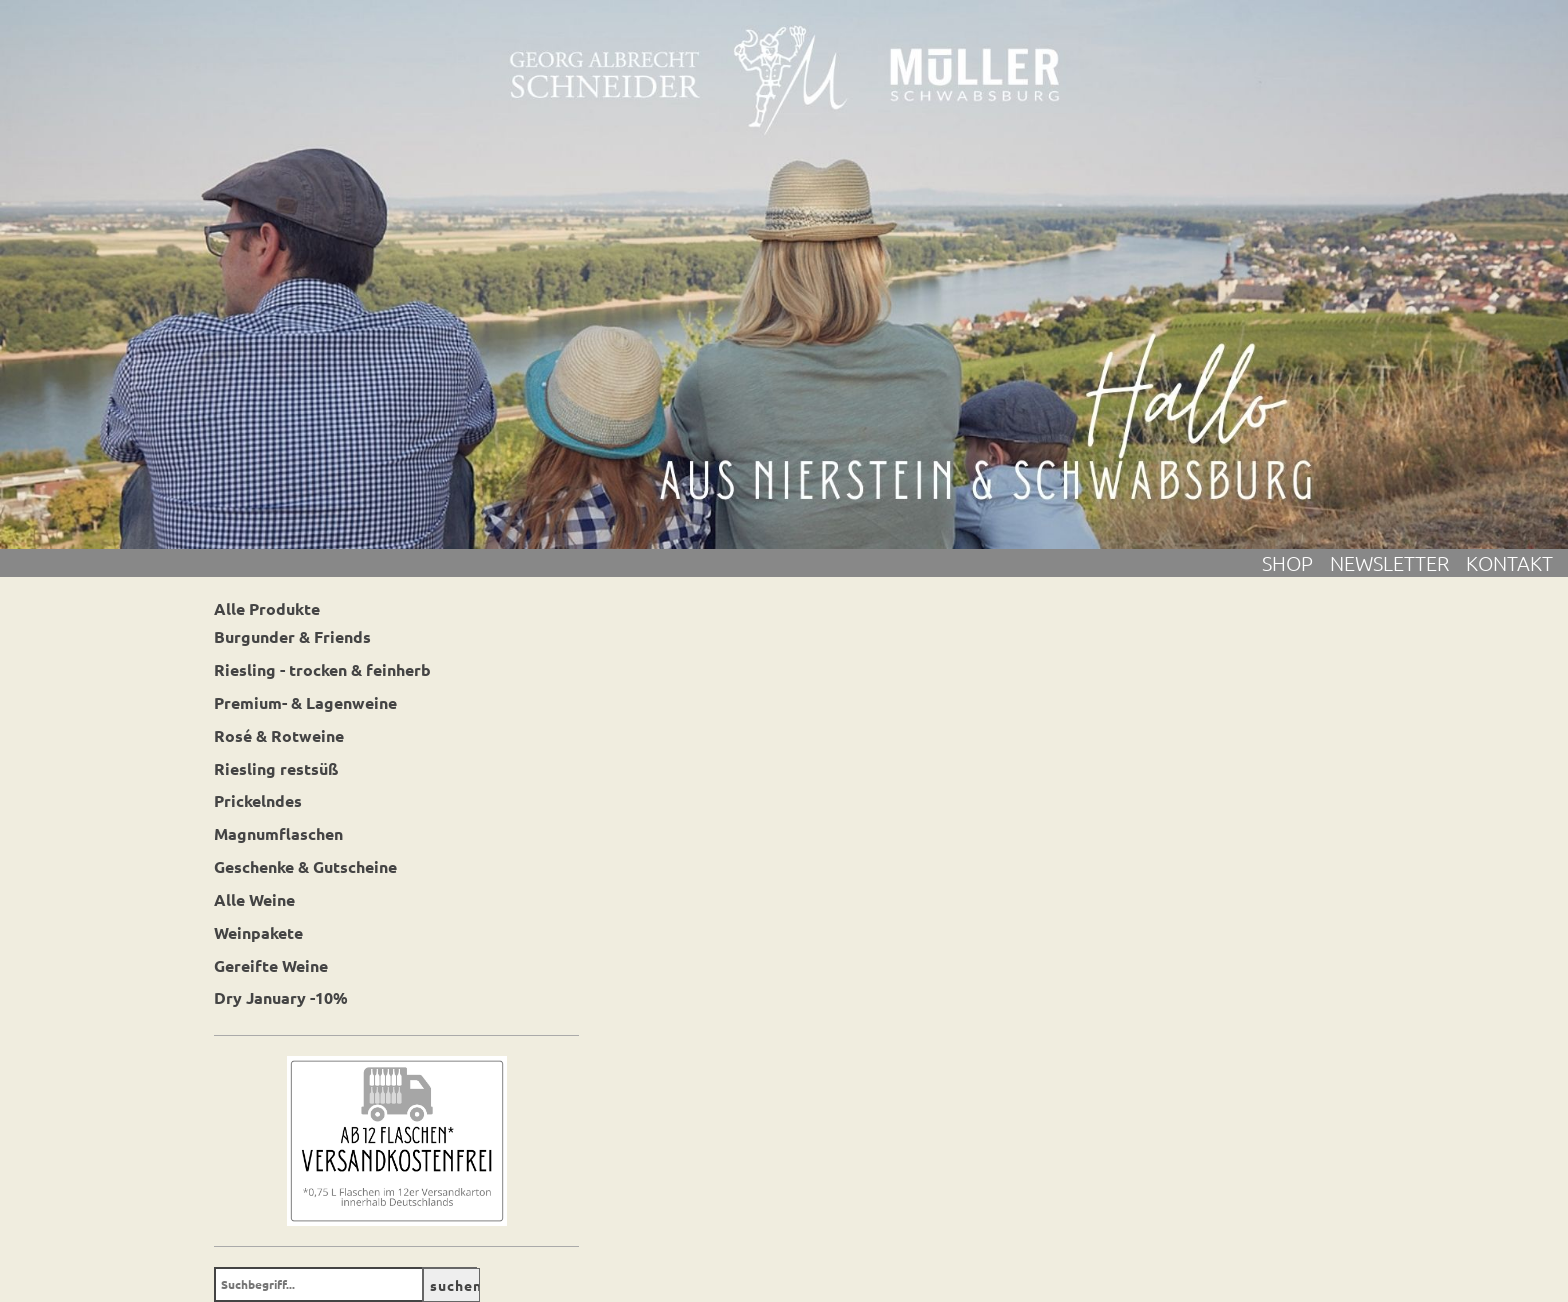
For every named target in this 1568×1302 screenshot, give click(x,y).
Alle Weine (254, 899)
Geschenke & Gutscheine (305, 866)
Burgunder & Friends (292, 636)
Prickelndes (258, 800)
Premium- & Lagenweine (305, 702)
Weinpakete (258, 932)
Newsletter (1398, 563)
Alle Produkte (267, 608)
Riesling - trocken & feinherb (322, 669)
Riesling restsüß (276, 768)
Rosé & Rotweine (279, 735)
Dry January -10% (281, 997)
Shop (1296, 563)
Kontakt (1509, 563)
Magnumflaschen (278, 833)
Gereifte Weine (271, 965)
